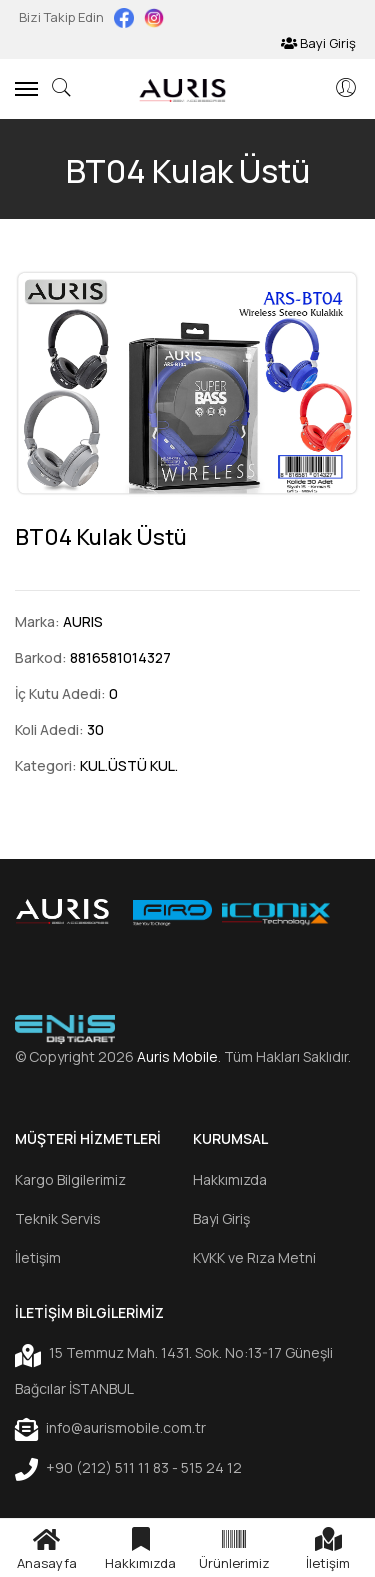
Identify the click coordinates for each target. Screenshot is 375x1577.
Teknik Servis (58, 1218)
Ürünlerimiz (234, 1548)
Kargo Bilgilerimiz (70, 1179)
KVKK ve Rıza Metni (254, 1257)
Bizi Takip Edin (63, 17)
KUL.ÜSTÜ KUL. (129, 765)
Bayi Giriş (319, 43)
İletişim (38, 1257)
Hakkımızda (230, 1179)
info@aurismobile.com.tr (110, 1429)
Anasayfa (47, 1548)
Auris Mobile (177, 1056)
